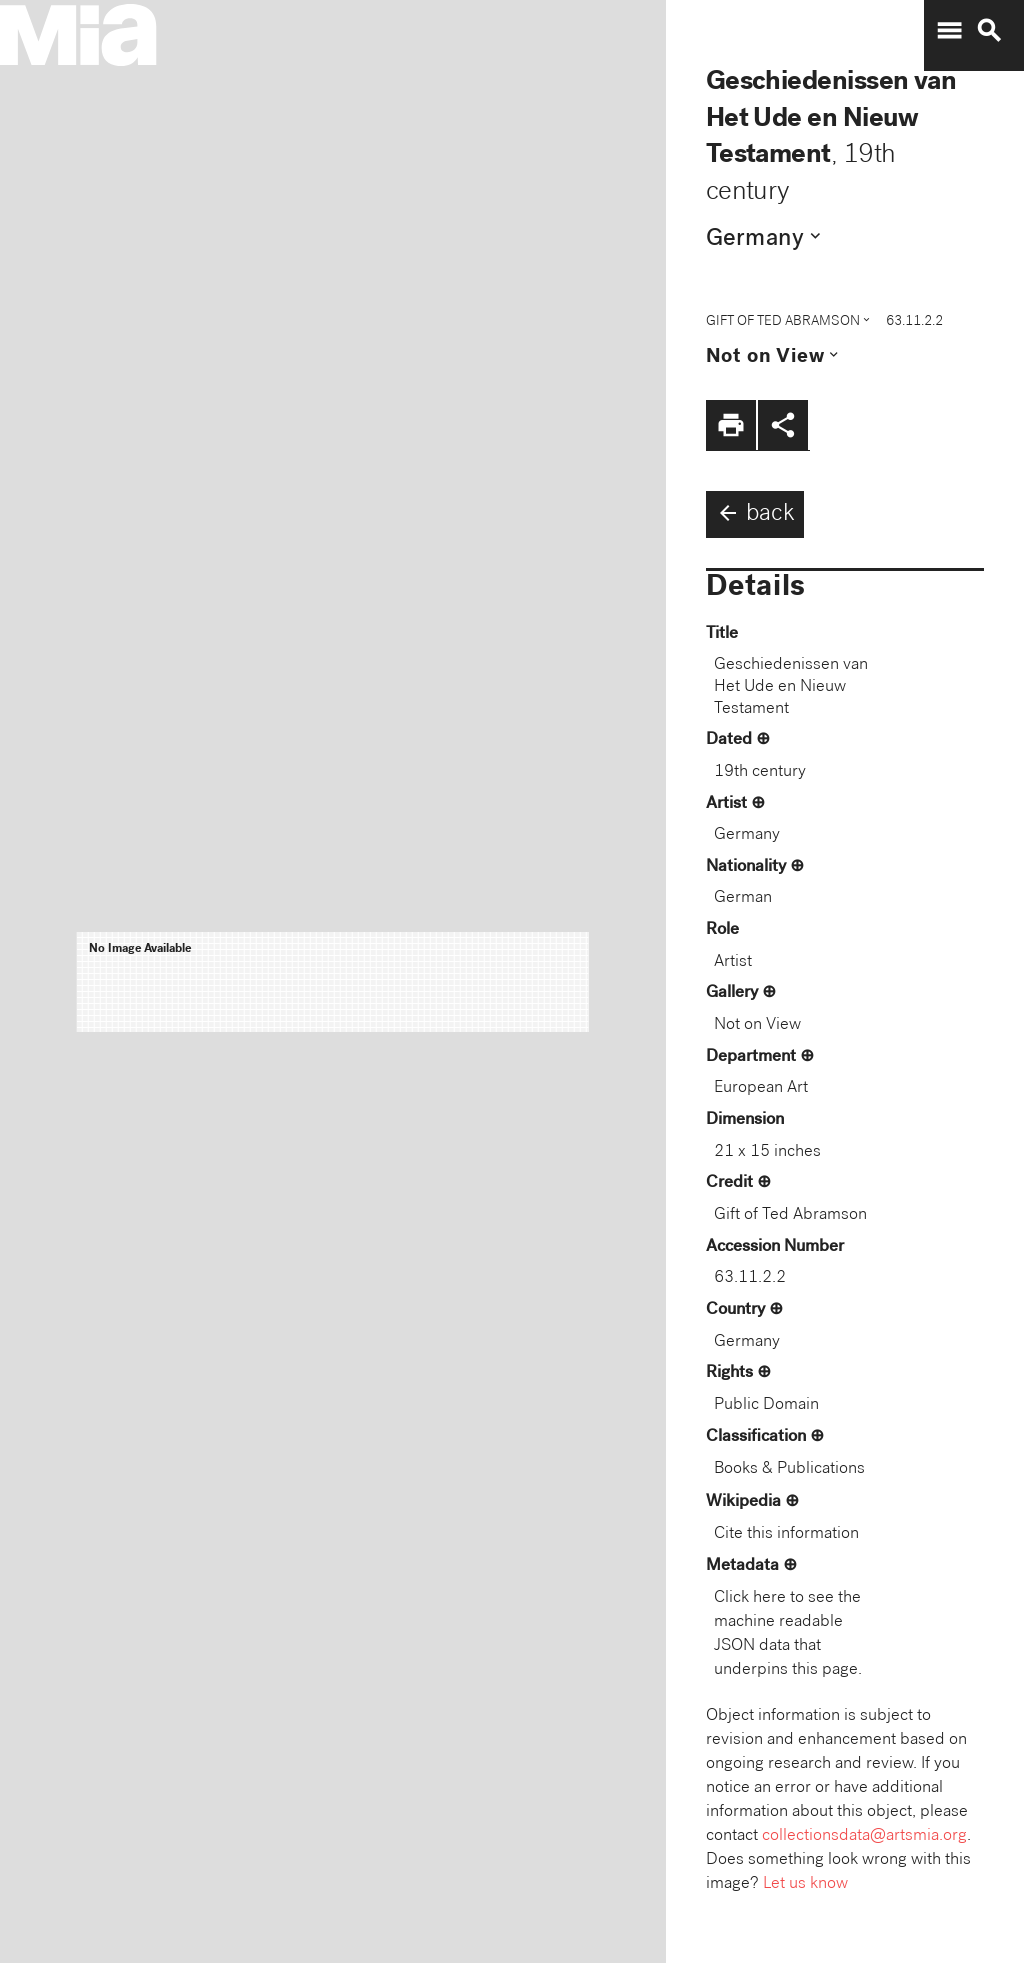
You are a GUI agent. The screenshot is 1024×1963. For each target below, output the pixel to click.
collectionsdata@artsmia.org (864, 1836)
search (989, 31)
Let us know (805, 1884)
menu (949, 31)
